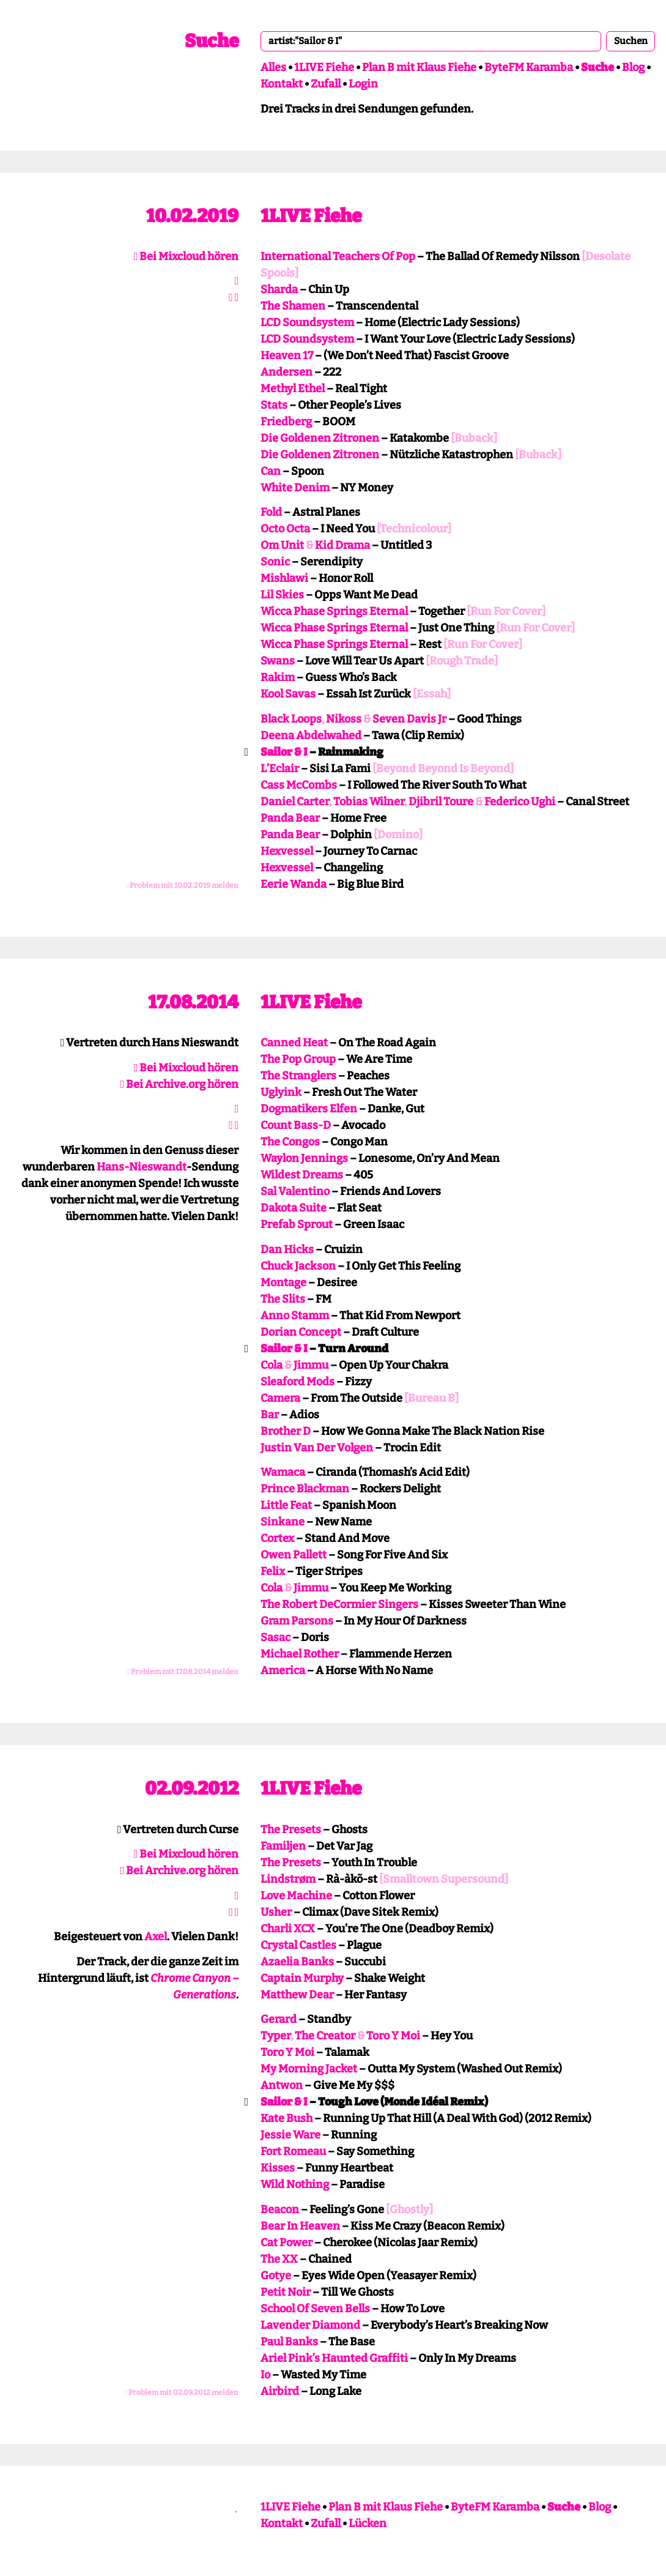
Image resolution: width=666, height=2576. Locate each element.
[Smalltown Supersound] (443, 1879)
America (283, 1670)
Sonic (275, 561)
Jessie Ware (290, 2135)
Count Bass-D (296, 1125)
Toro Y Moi (393, 2035)
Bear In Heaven (300, 2226)
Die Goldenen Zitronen (320, 438)
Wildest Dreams (302, 1175)
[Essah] (432, 694)
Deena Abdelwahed (311, 735)
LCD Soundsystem (307, 322)
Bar (270, 1414)
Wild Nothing (295, 2184)
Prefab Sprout (297, 1224)
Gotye (276, 2275)
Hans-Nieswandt (142, 1167)
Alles (273, 67)
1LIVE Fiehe (324, 67)
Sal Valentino (295, 1191)
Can (271, 471)
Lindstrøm (288, 1879)
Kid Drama (342, 545)
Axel (155, 1936)
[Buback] (474, 438)
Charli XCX (288, 1928)
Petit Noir (286, 2292)
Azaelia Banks (297, 1961)
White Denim (295, 487)
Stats (274, 405)
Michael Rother (300, 1654)
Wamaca (283, 1472)
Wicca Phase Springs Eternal (334, 611)
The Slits (283, 1299)
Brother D (286, 1431)
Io (265, 2374)
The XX (279, 2259)
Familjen (283, 1846)
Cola (272, 1365)
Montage (283, 1282)
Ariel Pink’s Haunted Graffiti (334, 2358)
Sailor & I (284, 752)
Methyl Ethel (293, 388)
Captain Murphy (302, 1978)
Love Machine (296, 1895)
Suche (212, 41)
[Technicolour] (414, 528)
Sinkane (283, 1521)
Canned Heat (294, 1042)
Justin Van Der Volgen (317, 1447)
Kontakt (282, 84)
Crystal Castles (298, 1945)
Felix (273, 1571)
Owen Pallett (294, 1555)
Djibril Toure (441, 801)
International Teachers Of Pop (338, 256)
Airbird (280, 2391)
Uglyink (281, 1092)
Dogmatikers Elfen (309, 1108)
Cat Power (287, 2242)
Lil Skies (282, 594)
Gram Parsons (297, 1621)
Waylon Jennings (304, 1158)
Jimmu (311, 1365)
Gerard (279, 2019)
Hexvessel (287, 851)
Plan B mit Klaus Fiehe (419, 67)
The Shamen (293, 306)
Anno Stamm (295, 1315)
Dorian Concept (301, 1332)
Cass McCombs (299, 785)
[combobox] (431, 41)
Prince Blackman (305, 1488)
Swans (278, 661)
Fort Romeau (293, 2151)
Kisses (278, 2168)
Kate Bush (287, 2118)
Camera (280, 1398)
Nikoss (343, 719)
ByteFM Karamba (528, 67)
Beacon (280, 2209)
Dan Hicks (287, 1249)
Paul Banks (289, 2341)
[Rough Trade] (462, 661)
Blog (633, 67)
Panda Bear (290, 818)
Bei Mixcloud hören (186, 256)
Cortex (277, 1538)
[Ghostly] (409, 2209)
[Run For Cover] (506, 611)
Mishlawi (284, 578)
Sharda (279, 289)
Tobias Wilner (368, 801)
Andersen (287, 372)
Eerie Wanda (294, 884)
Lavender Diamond (310, 2325)
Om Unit (282, 545)
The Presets (291, 1829)
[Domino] (398, 834)
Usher (276, 1912)
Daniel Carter (295, 801)
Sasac (275, 1637)
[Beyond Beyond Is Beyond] (443, 768)
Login (363, 84)
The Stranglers (298, 1075)
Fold (271, 512)
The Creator (325, 2035)
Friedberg (286, 421)
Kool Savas (288, 694)
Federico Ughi (519, 801)
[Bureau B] (431, 1398)
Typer (275, 2035)
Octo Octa (285, 528)
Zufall (326, 84)
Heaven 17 (287, 355)
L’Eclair (280, 768)
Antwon (282, 2085)
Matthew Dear (297, 1994)
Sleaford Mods (298, 1381)
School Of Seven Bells (315, 2308)
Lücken (368, 2523)
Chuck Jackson (298, 1266)
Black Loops (291, 719)
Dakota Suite (294, 1208)
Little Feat (286, 1505)
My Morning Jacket (309, 2068)
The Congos (290, 1141)
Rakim (278, 677)
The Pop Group (298, 1059)
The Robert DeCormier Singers (339, 1604)
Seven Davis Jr (409, 719)
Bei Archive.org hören (179, 1084)
